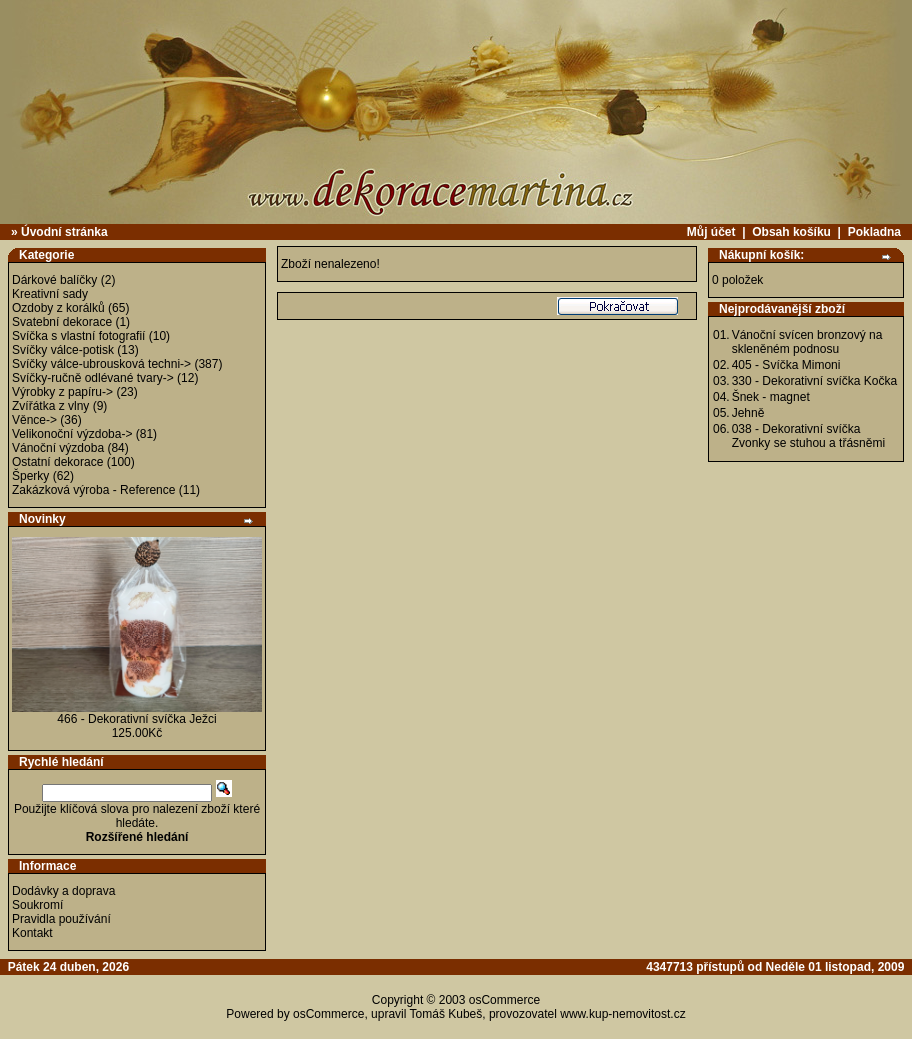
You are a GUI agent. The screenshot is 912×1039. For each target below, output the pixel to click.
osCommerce (504, 1000)
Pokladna (874, 232)
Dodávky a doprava (63, 891)
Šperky (30, 476)
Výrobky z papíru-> (62, 392)
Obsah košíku (791, 232)
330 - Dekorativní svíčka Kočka (814, 381)
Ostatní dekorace (57, 462)
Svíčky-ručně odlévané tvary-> (93, 378)
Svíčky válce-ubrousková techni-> (101, 364)
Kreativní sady (50, 294)
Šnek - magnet (771, 397)
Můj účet (711, 232)
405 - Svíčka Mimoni (786, 365)
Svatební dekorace (62, 322)
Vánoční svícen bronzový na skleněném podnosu (807, 342)
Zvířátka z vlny (50, 406)
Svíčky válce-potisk (63, 350)
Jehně (748, 413)
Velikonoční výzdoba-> (72, 434)
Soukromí (37, 905)
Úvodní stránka (64, 232)
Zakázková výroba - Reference (93, 490)
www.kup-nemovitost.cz (622, 1014)
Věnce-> (34, 420)
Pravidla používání (61, 919)
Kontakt (32, 933)
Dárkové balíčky (54, 280)
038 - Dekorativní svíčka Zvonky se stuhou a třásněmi (808, 436)
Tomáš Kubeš (446, 1014)
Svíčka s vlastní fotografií (78, 336)
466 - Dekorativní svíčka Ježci (136, 719)
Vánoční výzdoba (58, 448)
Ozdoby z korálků (58, 308)
